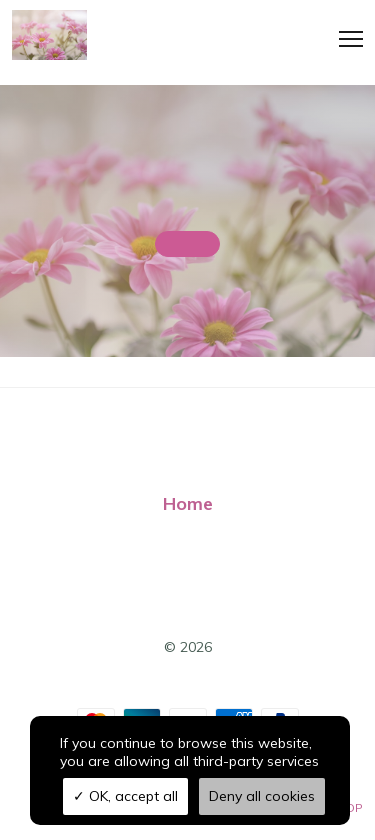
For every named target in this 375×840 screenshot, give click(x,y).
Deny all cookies (262, 796)
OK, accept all (125, 796)
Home (188, 503)
